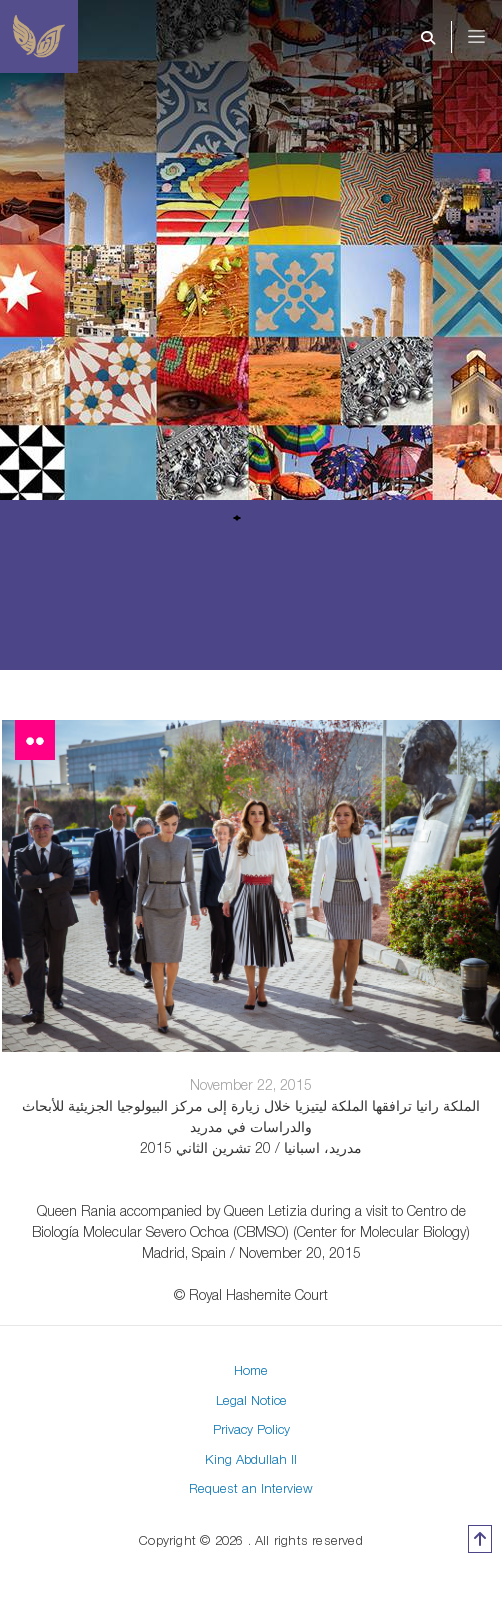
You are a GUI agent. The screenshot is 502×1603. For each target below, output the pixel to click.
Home (251, 1370)
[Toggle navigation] (490, 37)
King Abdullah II (251, 1459)
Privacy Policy (251, 1429)
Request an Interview (251, 1488)
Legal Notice (251, 1400)
